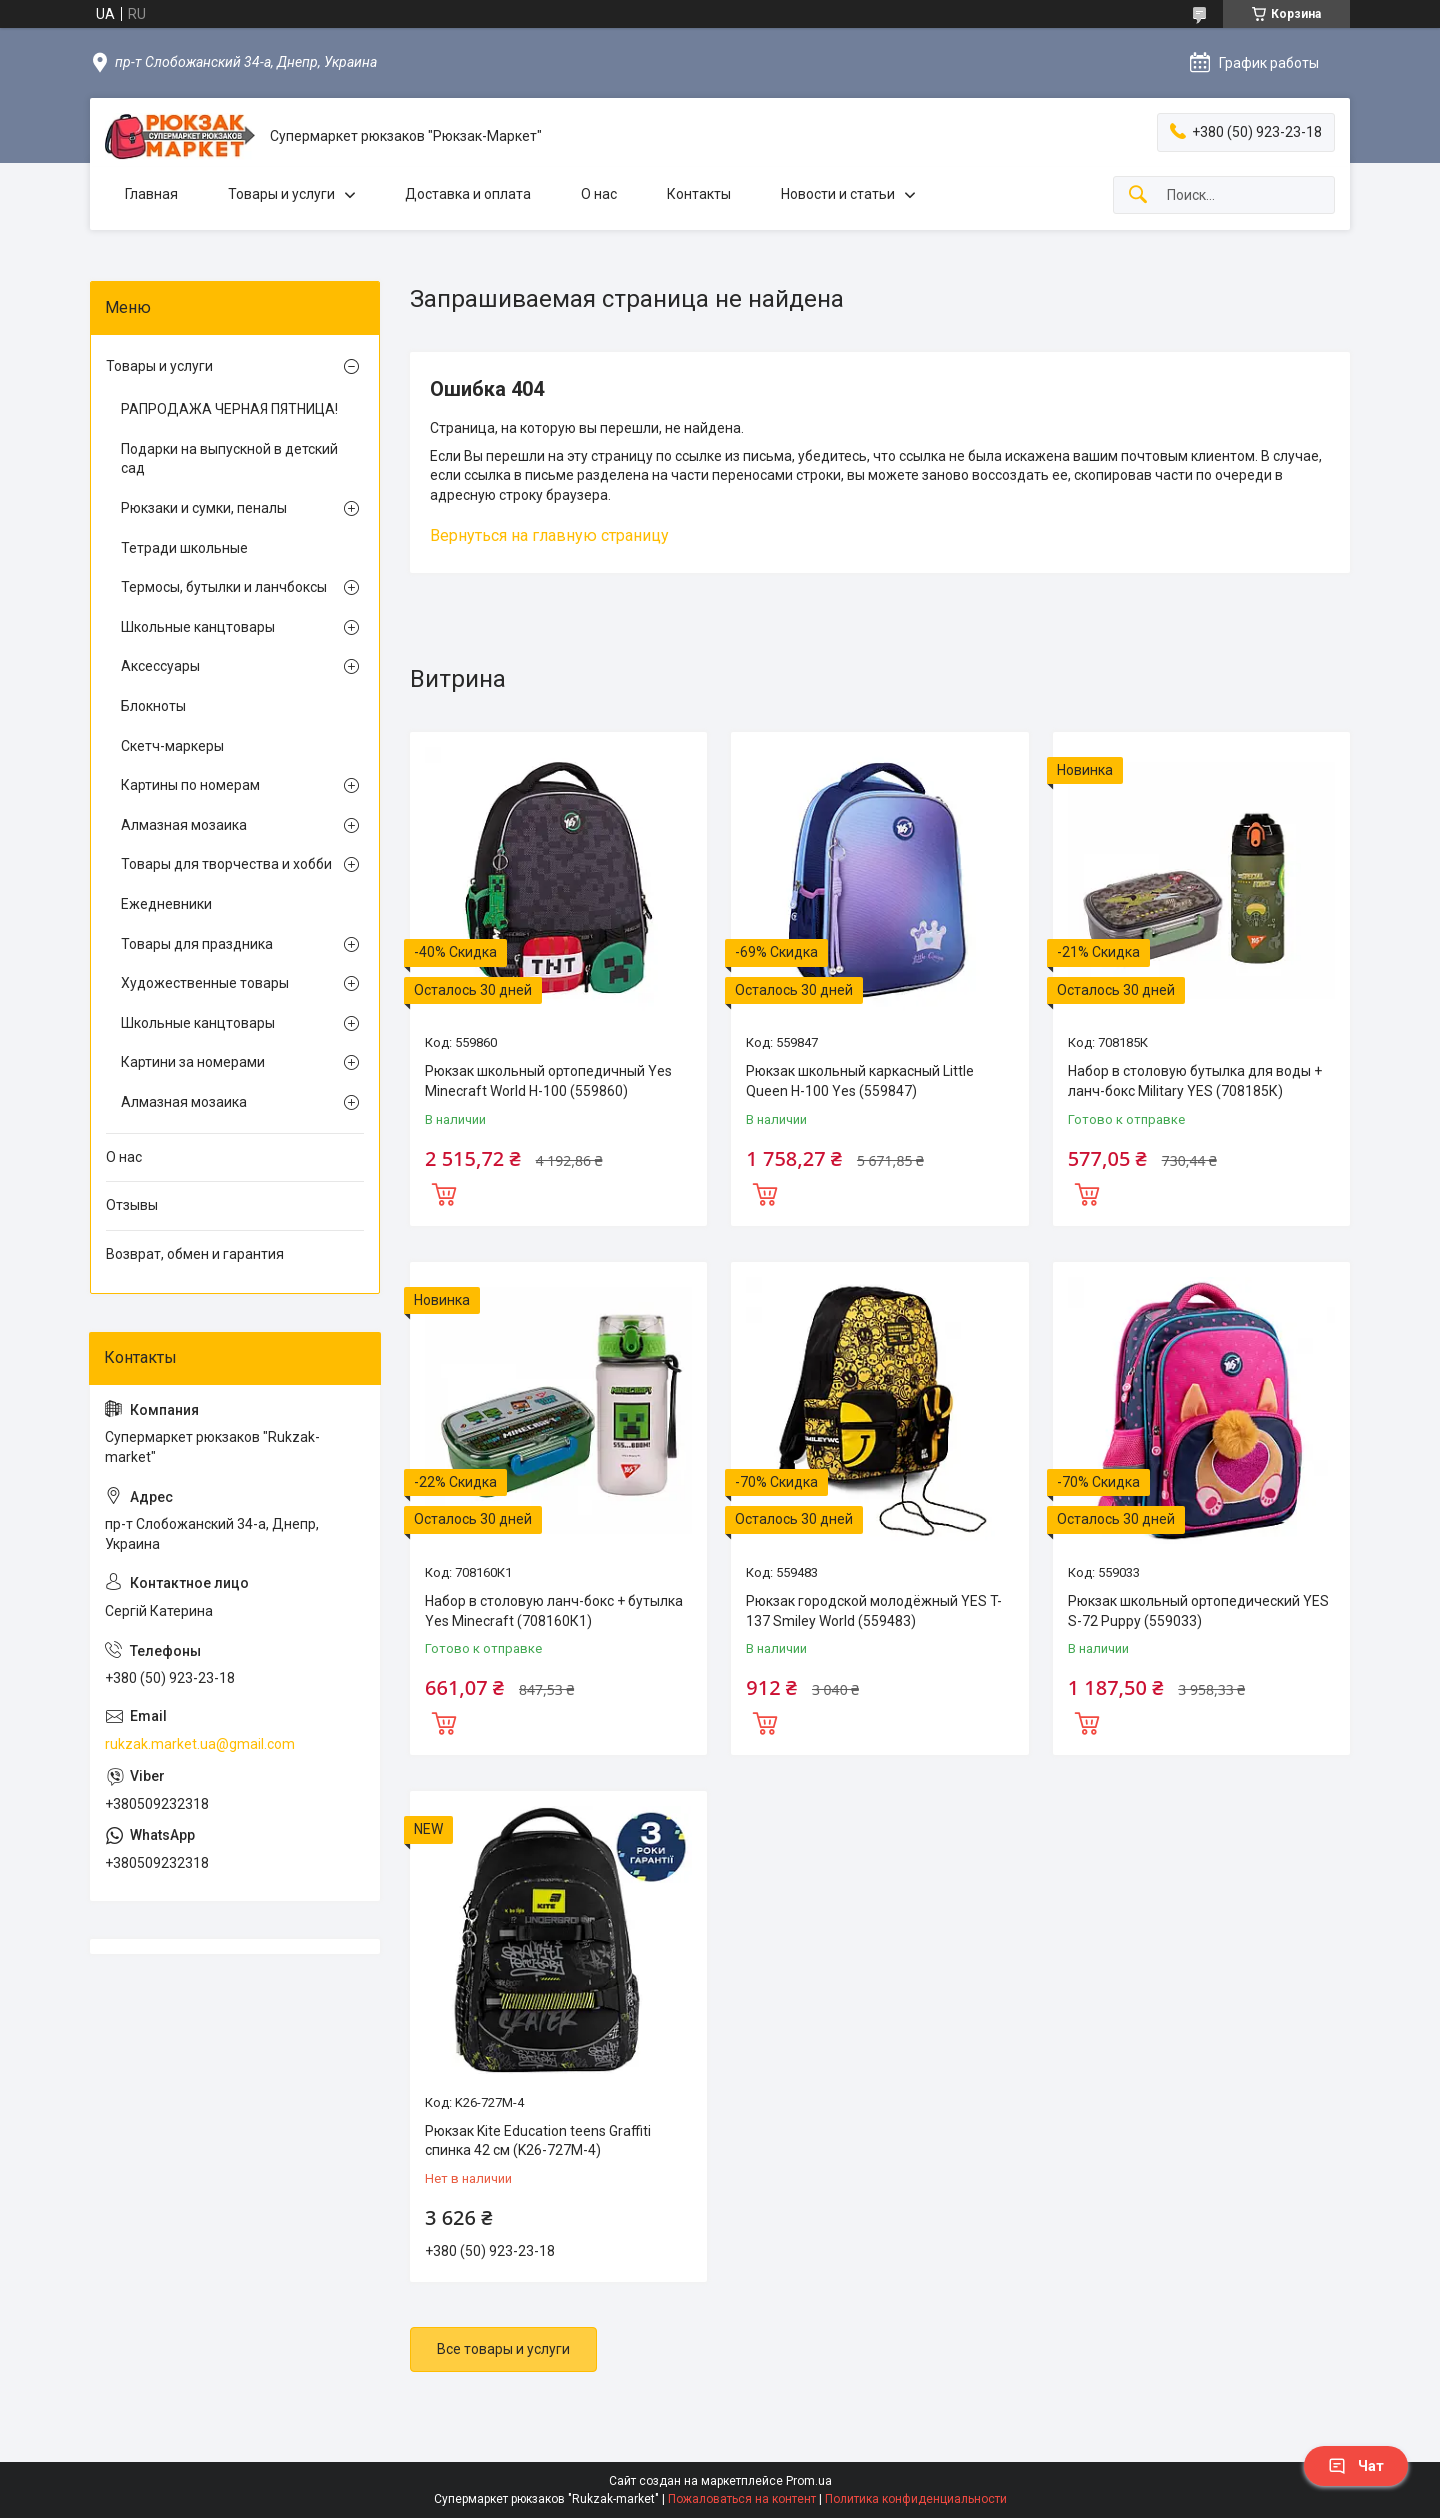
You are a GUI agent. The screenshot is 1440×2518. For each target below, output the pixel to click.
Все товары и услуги (503, 2349)
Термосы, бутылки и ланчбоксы (224, 587)
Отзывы (132, 1205)
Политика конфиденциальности (916, 2499)
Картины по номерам (190, 785)
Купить (444, 1192)
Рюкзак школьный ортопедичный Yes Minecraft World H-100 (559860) (548, 1081)
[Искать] (1138, 195)
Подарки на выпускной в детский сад (229, 459)
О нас (599, 194)
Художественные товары (205, 983)
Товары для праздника (197, 944)
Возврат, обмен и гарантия (195, 1254)
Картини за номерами (193, 1062)
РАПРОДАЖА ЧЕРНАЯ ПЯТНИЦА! (229, 409)
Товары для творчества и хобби (226, 864)
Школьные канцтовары (198, 627)
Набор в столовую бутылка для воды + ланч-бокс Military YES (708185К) (1195, 1081)
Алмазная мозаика (184, 825)
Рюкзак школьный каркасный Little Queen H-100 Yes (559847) (860, 1081)
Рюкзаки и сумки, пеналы (204, 508)
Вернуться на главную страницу (549, 535)
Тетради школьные (184, 548)
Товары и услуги (281, 194)
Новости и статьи (838, 194)
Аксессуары (160, 666)
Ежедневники (166, 904)
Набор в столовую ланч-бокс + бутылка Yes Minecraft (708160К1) (554, 1611)
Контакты (699, 194)
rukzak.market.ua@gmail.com (200, 1744)
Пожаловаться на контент (742, 2499)
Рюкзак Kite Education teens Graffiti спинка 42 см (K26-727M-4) (538, 2141)
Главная (151, 194)
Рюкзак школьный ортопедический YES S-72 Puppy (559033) (1198, 1611)
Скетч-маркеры (172, 746)
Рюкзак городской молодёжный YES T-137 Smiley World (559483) (874, 1611)
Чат (1356, 2466)
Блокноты (153, 706)
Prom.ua (809, 2481)
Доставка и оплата (468, 194)
